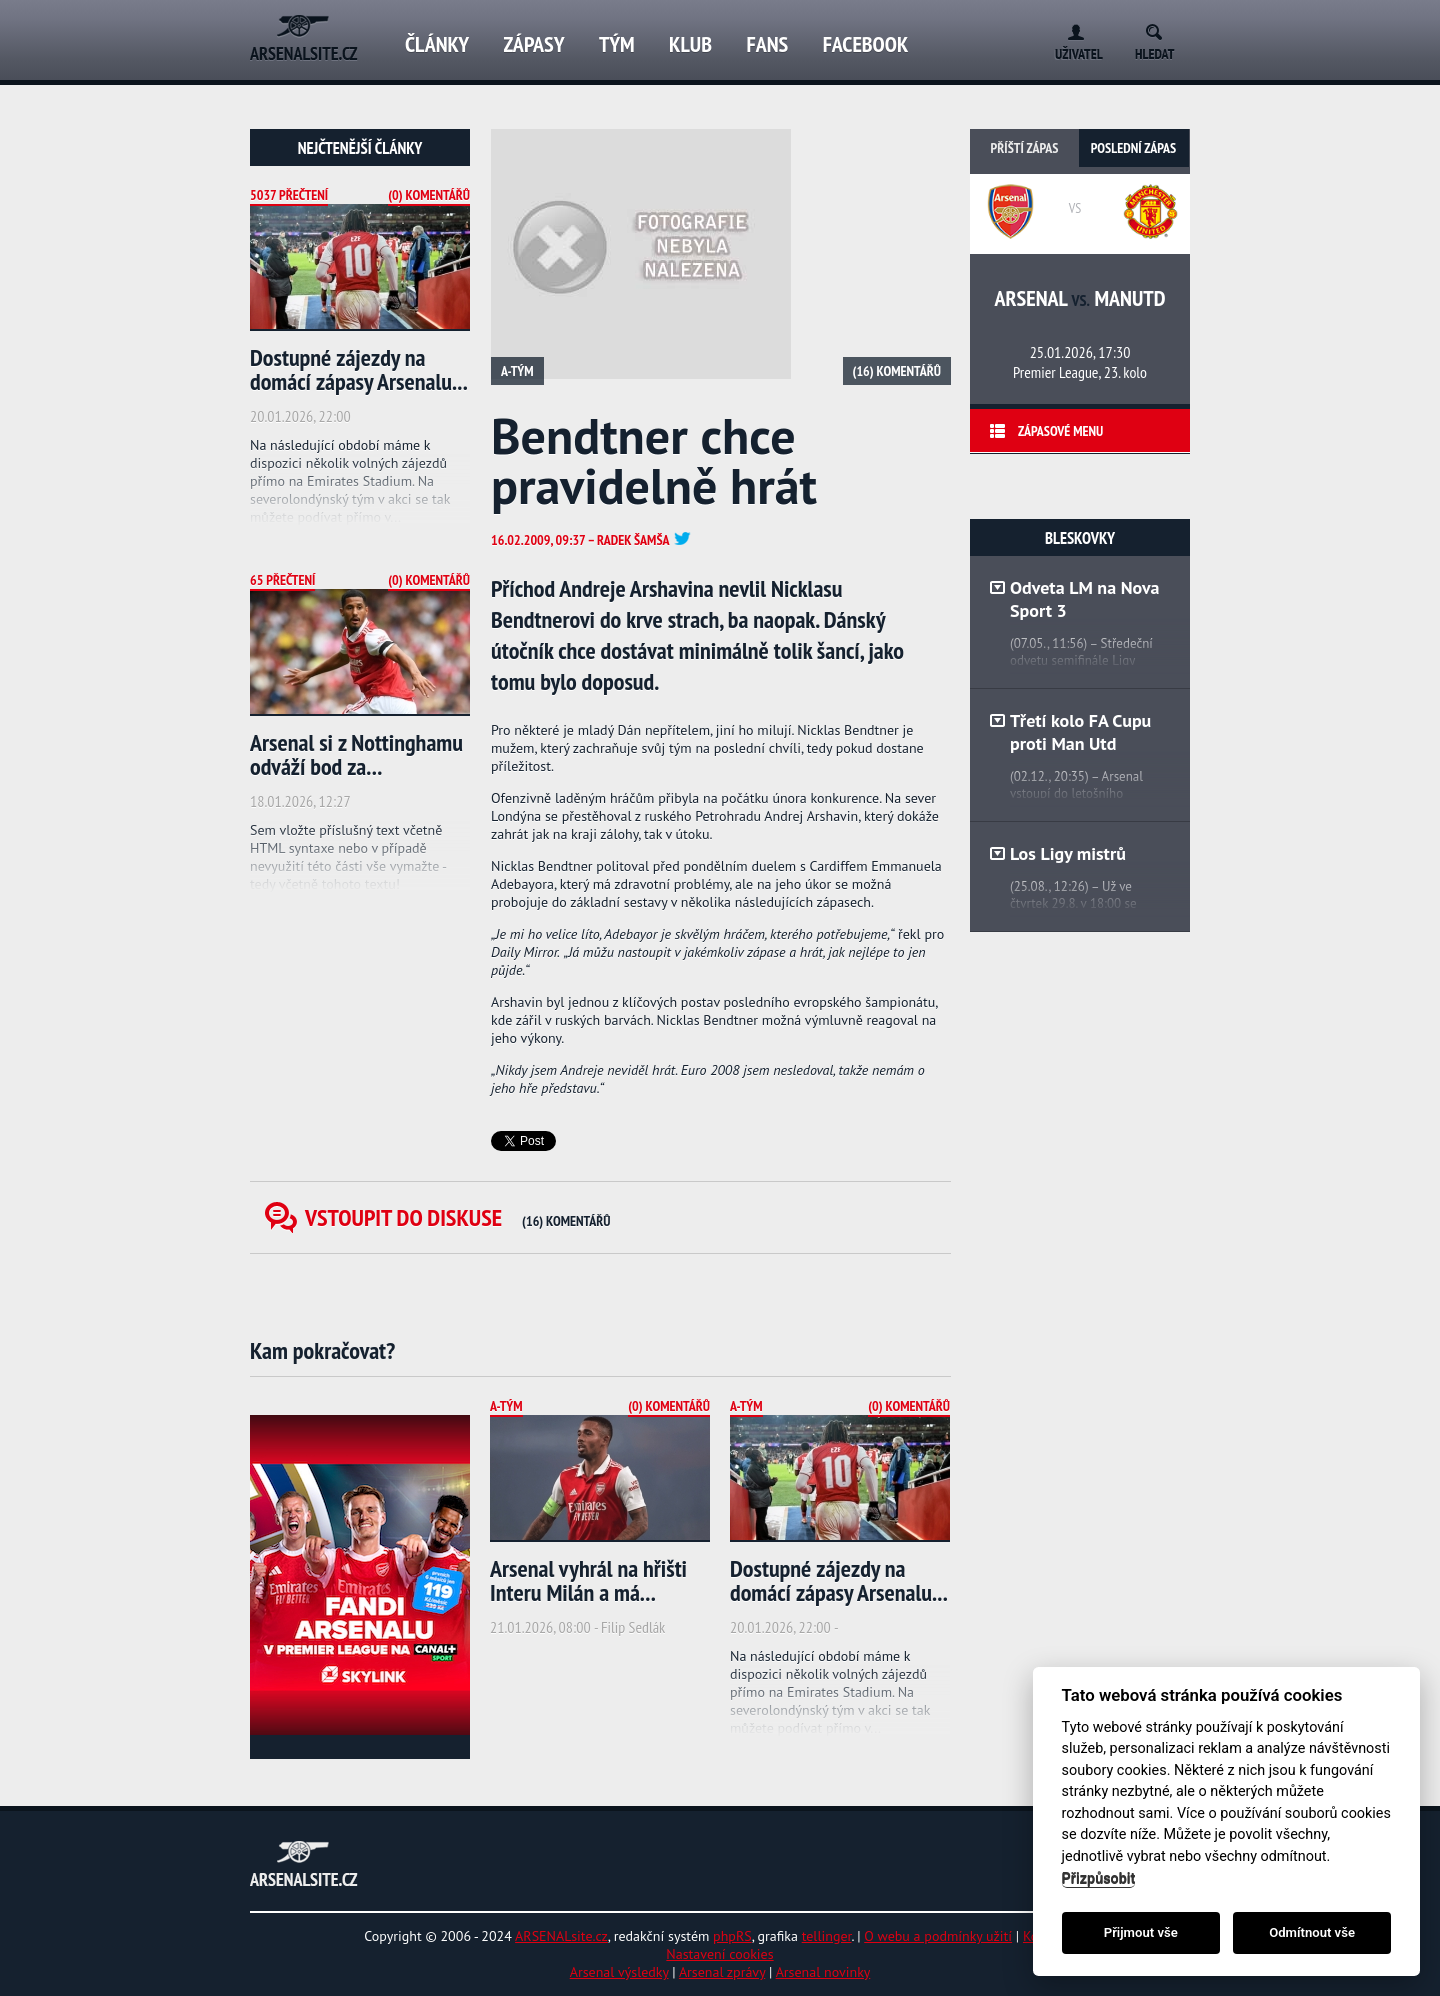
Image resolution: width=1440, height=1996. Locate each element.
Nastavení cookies (719, 1954)
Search (1160, 28)
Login (1071, 28)
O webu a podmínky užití (938, 1936)
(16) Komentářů (897, 371)
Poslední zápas (1133, 148)
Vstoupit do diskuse (458, 1217)
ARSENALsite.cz (561, 1936)
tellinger (827, 1936)
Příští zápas (1025, 148)
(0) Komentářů (429, 195)
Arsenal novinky (823, 1972)
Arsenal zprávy (722, 1972)
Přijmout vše (1141, 1932)
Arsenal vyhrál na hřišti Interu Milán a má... (588, 1580)
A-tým (517, 371)
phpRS (732, 1936)
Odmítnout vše (1312, 1932)
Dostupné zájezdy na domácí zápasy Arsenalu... (359, 369)
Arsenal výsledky (619, 1972)
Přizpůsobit (1099, 1878)
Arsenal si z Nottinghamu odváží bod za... (356, 754)
